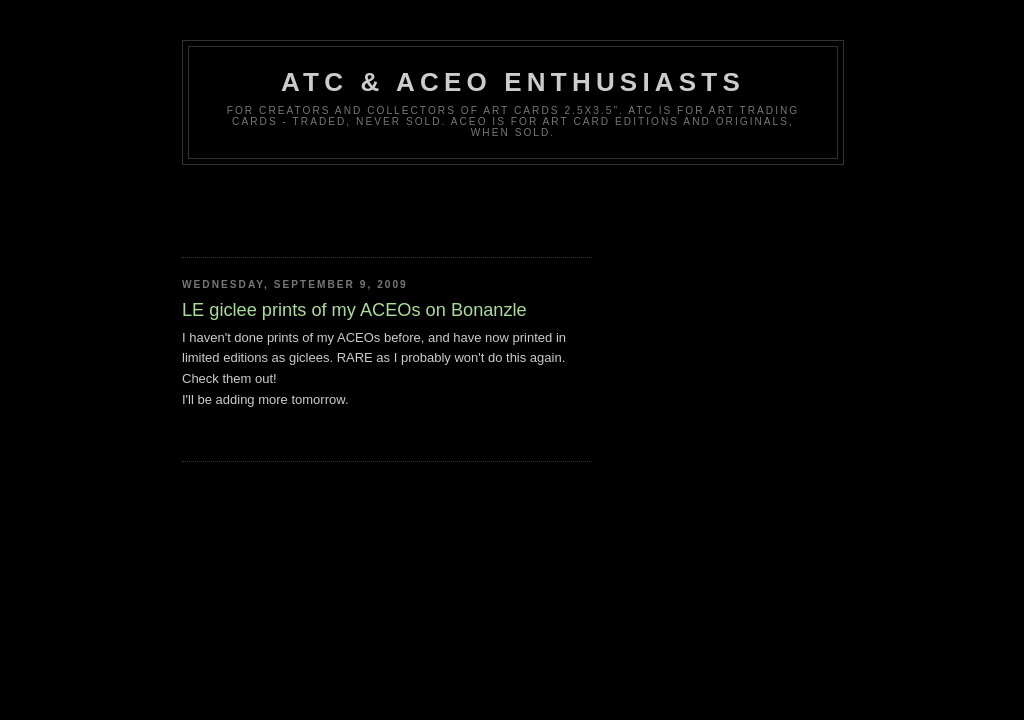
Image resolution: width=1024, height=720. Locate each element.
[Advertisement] (416, 205)
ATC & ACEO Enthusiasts (513, 82)
